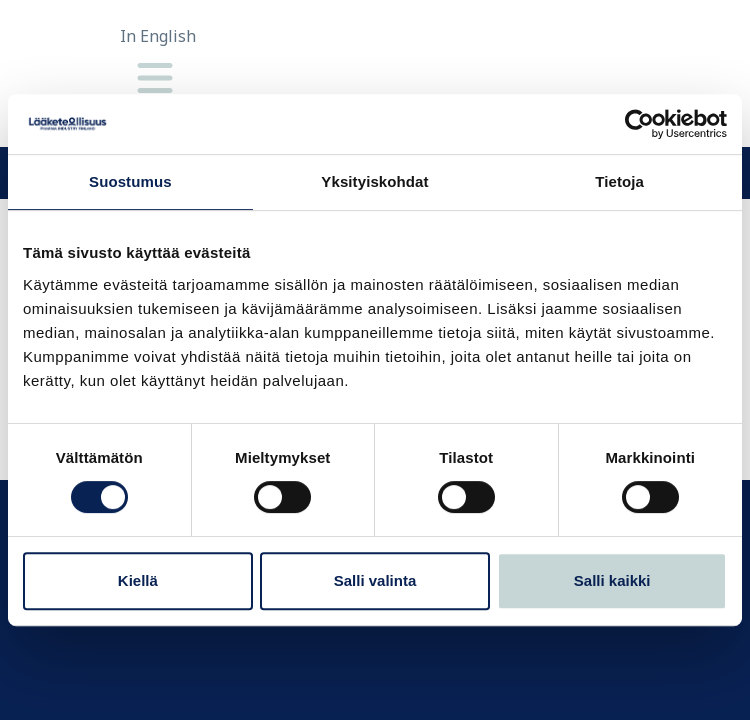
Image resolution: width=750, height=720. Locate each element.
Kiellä (138, 580)
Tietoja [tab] (619, 181)
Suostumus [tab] (130, 181)
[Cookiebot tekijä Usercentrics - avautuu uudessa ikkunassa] (639, 124)
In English (158, 36)
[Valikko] (155, 79)
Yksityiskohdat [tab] (374, 181)
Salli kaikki (612, 580)
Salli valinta (375, 580)
